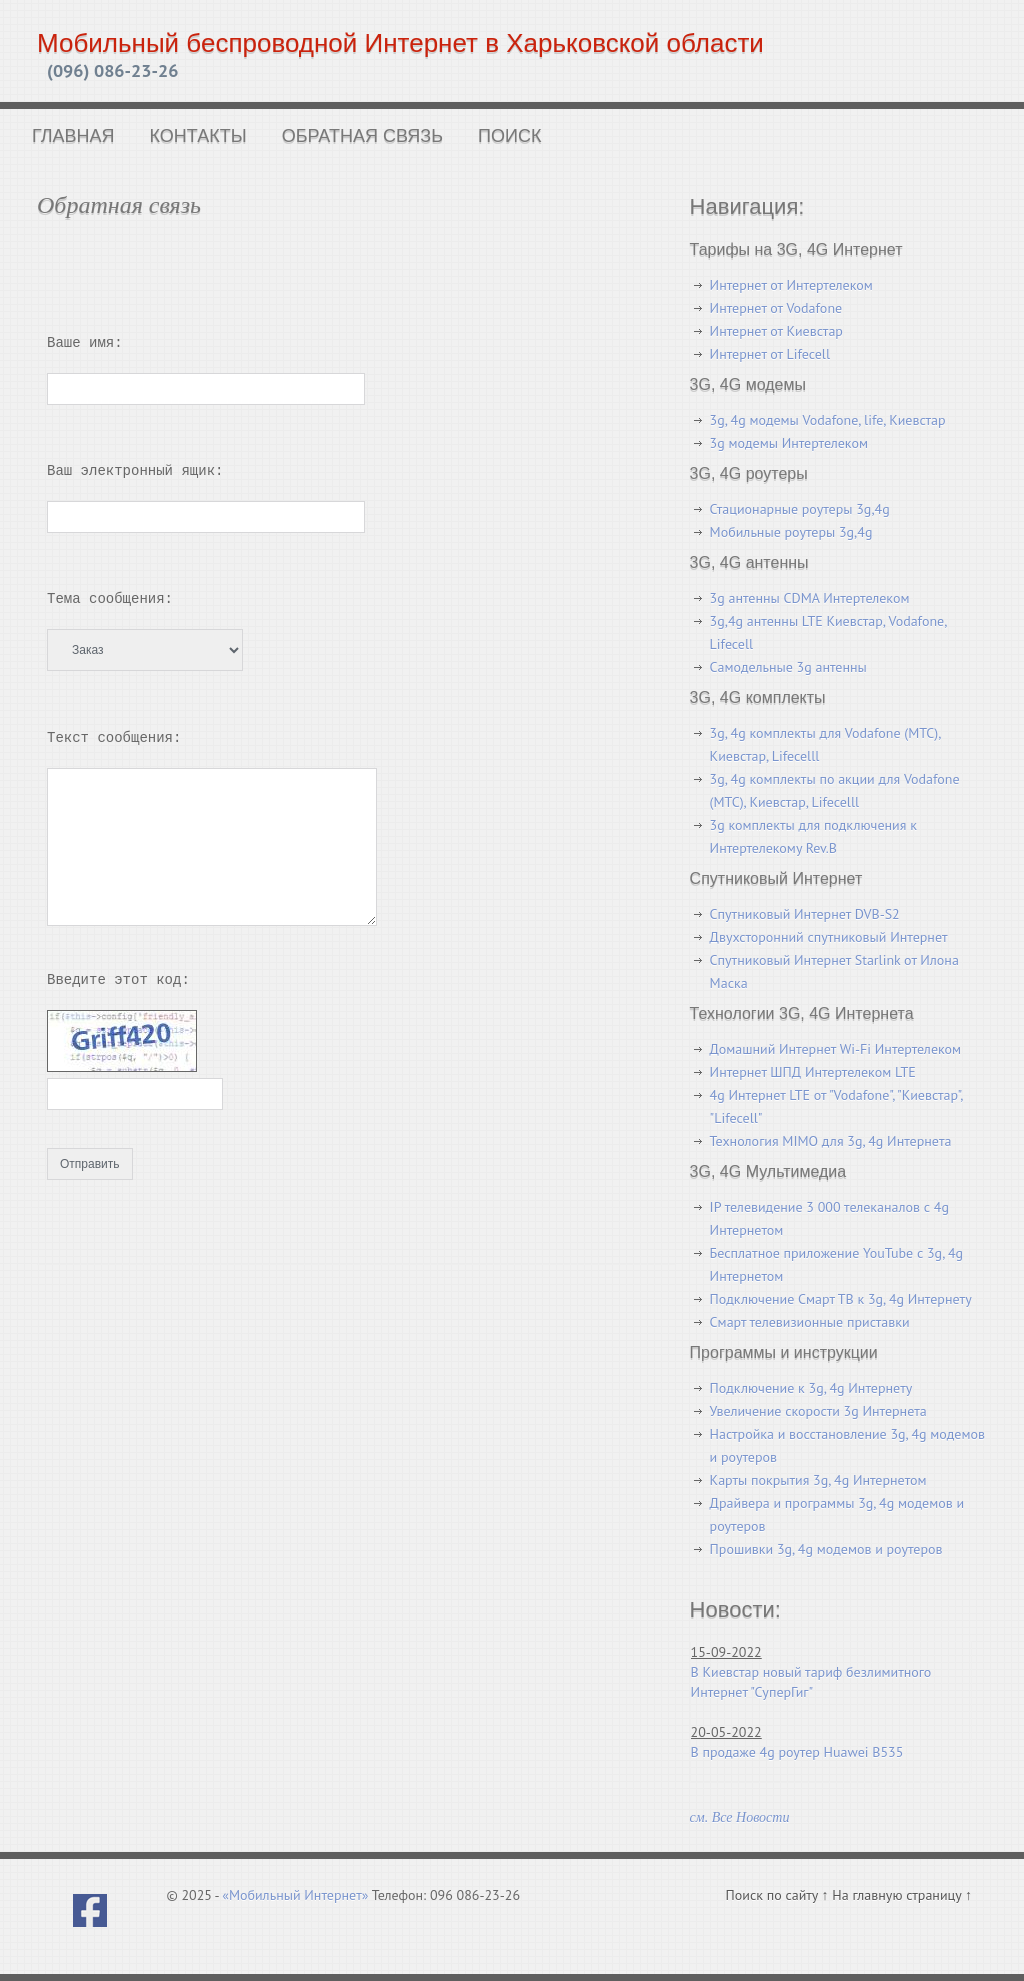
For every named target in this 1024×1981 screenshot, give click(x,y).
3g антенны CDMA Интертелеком (810, 598)
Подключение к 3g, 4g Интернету (811, 1388)
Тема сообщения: (110, 598)
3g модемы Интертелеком (789, 443)
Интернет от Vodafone (776, 308)
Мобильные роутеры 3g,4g (791, 532)
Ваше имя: (85, 342)
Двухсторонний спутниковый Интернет (829, 937)
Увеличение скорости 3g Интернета (818, 1411)
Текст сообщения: (114, 737)
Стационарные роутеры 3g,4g (800, 509)
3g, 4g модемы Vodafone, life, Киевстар (828, 420)
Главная (73, 136)
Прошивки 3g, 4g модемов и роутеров (826, 1549)
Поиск (509, 136)
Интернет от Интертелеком (791, 285)
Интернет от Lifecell (770, 354)
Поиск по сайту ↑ (779, 1895)
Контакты (198, 136)
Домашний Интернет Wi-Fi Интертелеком (835, 1049)
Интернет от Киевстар (776, 331)
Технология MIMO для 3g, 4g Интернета (831, 1141)
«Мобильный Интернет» (295, 1895)
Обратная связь (362, 136)
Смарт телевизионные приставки (810, 1322)
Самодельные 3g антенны (788, 667)
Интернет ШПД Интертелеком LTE (813, 1072)
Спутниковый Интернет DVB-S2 (805, 914)
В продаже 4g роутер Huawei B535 (797, 1752)
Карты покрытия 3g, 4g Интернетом (818, 1480)
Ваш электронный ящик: (135, 470)
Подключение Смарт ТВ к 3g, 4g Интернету (841, 1299)
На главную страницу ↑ (902, 1895)
